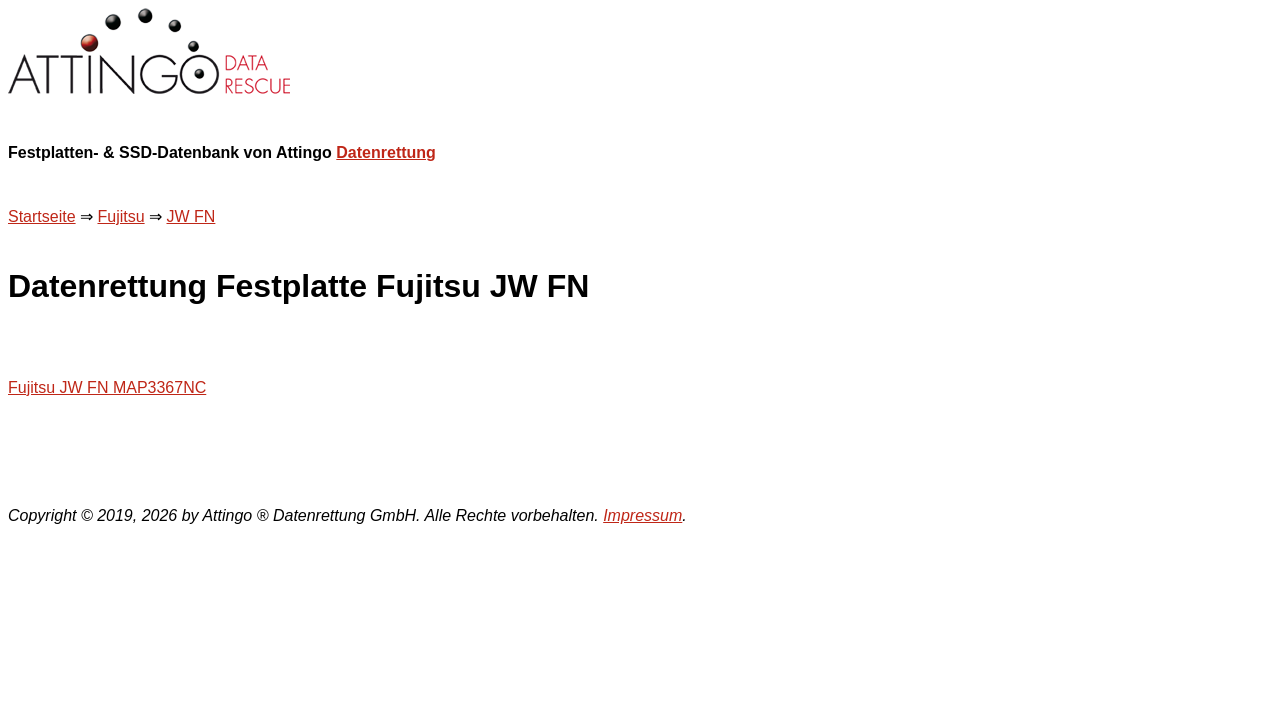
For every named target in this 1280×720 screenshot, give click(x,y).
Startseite (42, 216)
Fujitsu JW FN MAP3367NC (107, 387)
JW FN (191, 216)
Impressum (642, 515)
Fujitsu (120, 216)
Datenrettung (386, 152)
